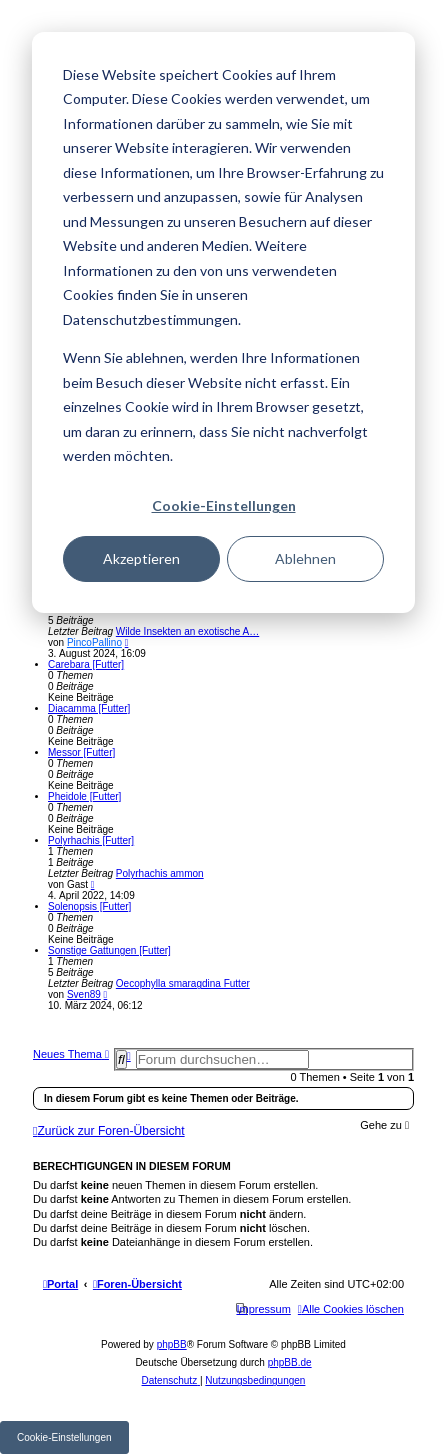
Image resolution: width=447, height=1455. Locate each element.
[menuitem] (351, 1309)
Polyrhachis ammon (160, 873)
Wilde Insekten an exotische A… (187, 631)
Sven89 (84, 994)
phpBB (172, 1344)
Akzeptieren (141, 558)
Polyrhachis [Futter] (91, 840)
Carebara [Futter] (86, 664)
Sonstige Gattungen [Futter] (109, 950)
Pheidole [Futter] (84, 796)
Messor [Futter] (81, 752)
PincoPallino (94, 642)
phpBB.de (290, 1362)
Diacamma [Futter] (89, 708)
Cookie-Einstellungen (224, 505)
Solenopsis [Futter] (89, 906)
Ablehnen (305, 558)
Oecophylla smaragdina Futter (183, 983)
